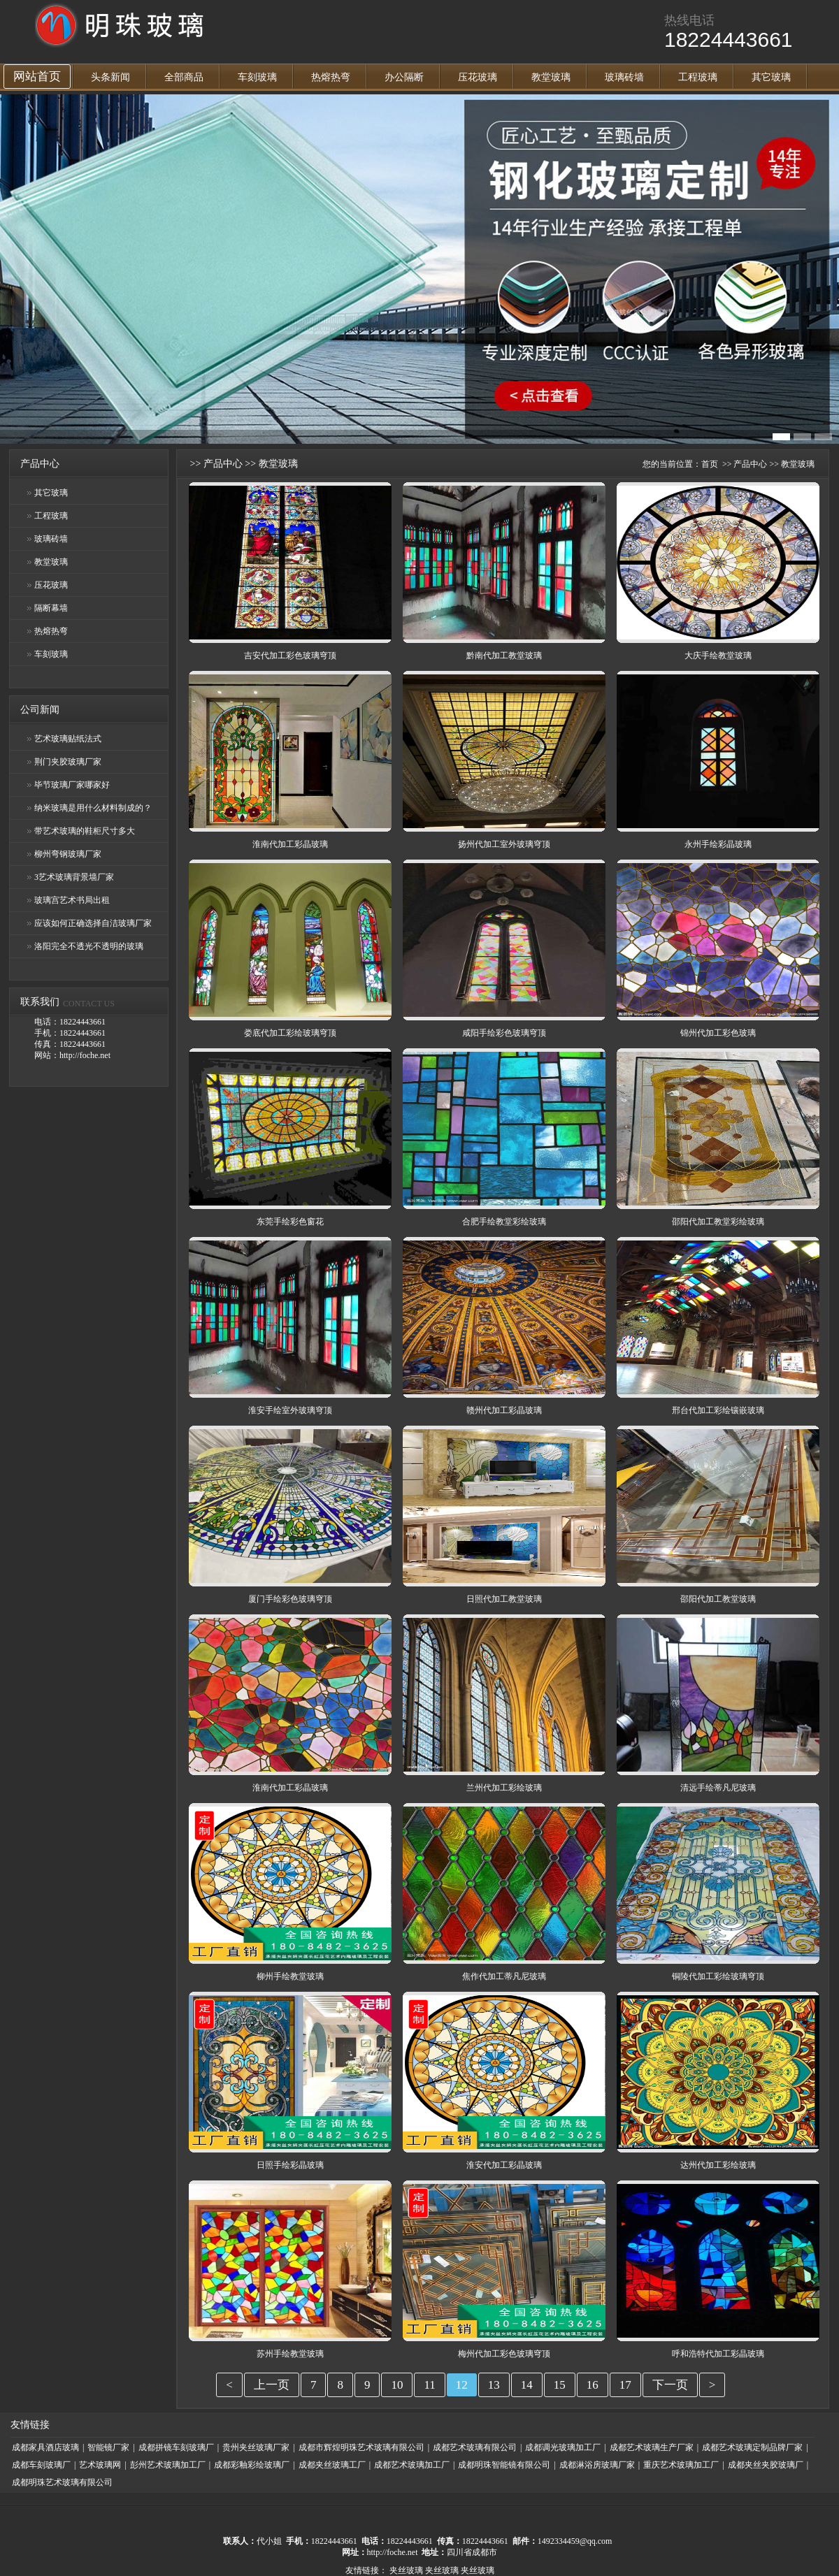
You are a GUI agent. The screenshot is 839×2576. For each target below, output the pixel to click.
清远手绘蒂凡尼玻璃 (718, 1788)
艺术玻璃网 (100, 2465)
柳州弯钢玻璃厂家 (67, 854)
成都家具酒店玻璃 (45, 2447)
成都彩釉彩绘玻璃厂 (251, 2465)
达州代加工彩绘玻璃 (718, 2165)
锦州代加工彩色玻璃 (718, 1033)
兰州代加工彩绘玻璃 (504, 1788)
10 (397, 2385)
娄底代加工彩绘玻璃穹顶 (290, 1033)
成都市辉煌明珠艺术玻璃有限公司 (361, 2447)
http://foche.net (392, 2552)
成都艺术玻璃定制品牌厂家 (752, 2447)
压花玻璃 (477, 77)
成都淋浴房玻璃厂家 (597, 2465)
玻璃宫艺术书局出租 (72, 900)
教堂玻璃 (551, 77)
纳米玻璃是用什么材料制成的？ (93, 808)
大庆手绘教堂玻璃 (718, 655)
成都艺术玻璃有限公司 (475, 2447)
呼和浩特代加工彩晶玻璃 (718, 2354)
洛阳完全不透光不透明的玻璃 (88, 946)
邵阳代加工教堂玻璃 (718, 1599)
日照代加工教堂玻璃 (504, 1599)
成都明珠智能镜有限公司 (504, 2465)
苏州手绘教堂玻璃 (290, 2354)
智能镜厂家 (108, 2447)
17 (625, 2385)
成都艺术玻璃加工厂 (412, 2465)
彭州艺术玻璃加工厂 (168, 2465)
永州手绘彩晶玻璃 (718, 844)
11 (429, 2385)
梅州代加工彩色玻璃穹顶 (504, 2354)
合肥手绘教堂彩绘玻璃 (504, 1222)
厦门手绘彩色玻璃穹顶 (290, 1599)
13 (494, 2385)
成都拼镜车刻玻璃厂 (176, 2447)
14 (527, 2385)
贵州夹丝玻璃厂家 (255, 2447)
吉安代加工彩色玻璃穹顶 (290, 655)
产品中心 (223, 463)
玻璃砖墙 (624, 77)
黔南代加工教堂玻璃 (504, 655)
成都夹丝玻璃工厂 (332, 2465)
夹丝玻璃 (406, 2570)
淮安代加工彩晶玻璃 (504, 2165)
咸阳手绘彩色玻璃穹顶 (504, 1033)
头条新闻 (110, 77)
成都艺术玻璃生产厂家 (652, 2447)
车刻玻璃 (257, 77)
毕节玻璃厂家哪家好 (72, 785)
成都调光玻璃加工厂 (563, 2447)
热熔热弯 (330, 77)
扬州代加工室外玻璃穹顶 (504, 844)
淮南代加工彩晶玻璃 (290, 844)
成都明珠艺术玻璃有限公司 (62, 2482)
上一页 (271, 2385)
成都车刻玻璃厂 (41, 2465)
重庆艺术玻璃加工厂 (681, 2465)
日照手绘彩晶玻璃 (290, 2165)
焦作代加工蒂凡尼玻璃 (504, 1976)
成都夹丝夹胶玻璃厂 (765, 2465)
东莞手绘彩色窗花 (290, 1222)
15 (560, 2385)
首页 (709, 464)
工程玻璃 (697, 77)
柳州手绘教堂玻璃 (290, 1976)
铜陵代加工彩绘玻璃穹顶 (718, 1976)
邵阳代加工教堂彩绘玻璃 (718, 1222)
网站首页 (37, 76)
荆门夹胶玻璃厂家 (67, 762)
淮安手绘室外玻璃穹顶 (290, 1410)
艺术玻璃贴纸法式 (67, 739)
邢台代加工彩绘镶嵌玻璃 (718, 1410)
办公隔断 (404, 77)
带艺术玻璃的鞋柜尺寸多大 (84, 831)
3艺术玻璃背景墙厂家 (74, 877)
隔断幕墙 (51, 608)
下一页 (670, 2385)
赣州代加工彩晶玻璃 (504, 1410)
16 (592, 2385)
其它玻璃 (771, 77)
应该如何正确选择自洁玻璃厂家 (93, 923)
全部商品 (183, 77)
